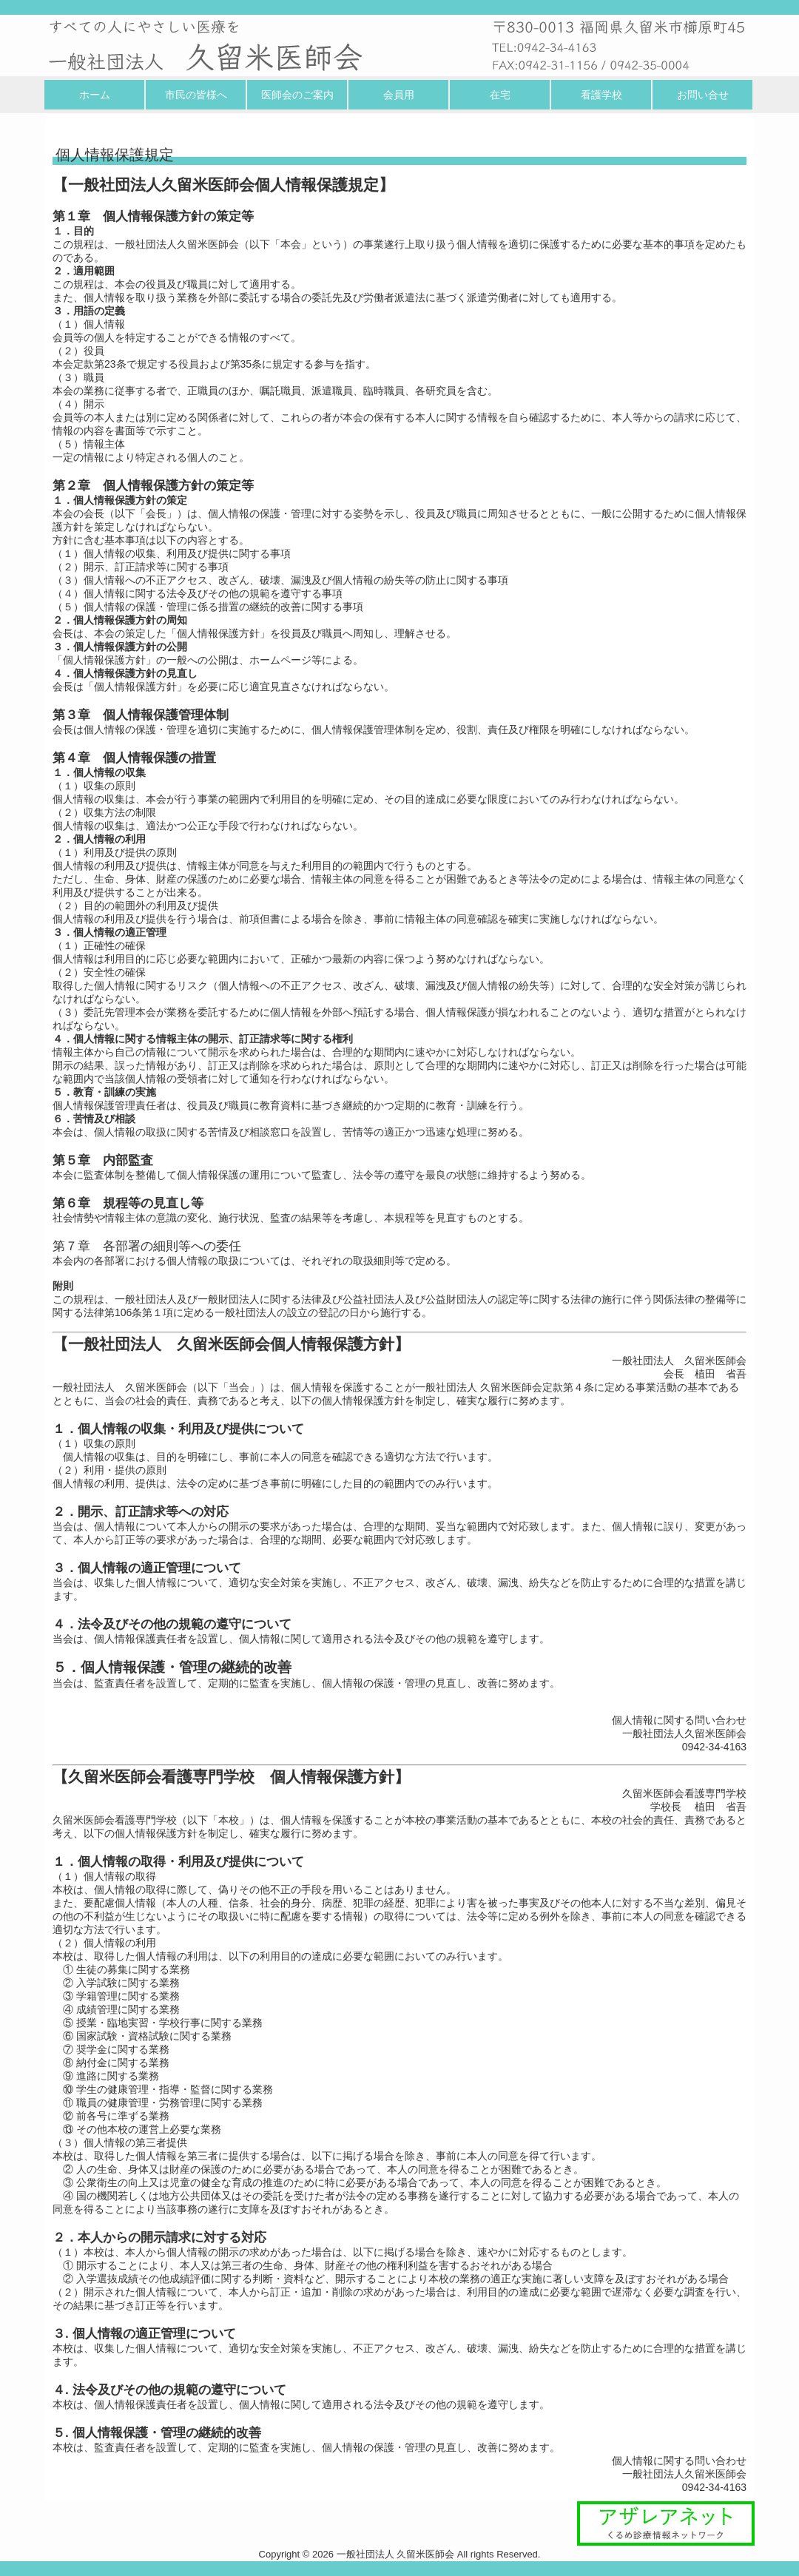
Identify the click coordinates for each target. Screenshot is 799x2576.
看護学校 (601, 95)
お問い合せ (703, 95)
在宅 (500, 95)
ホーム (94, 95)
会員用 (398, 95)
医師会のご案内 (297, 95)
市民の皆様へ (196, 95)
